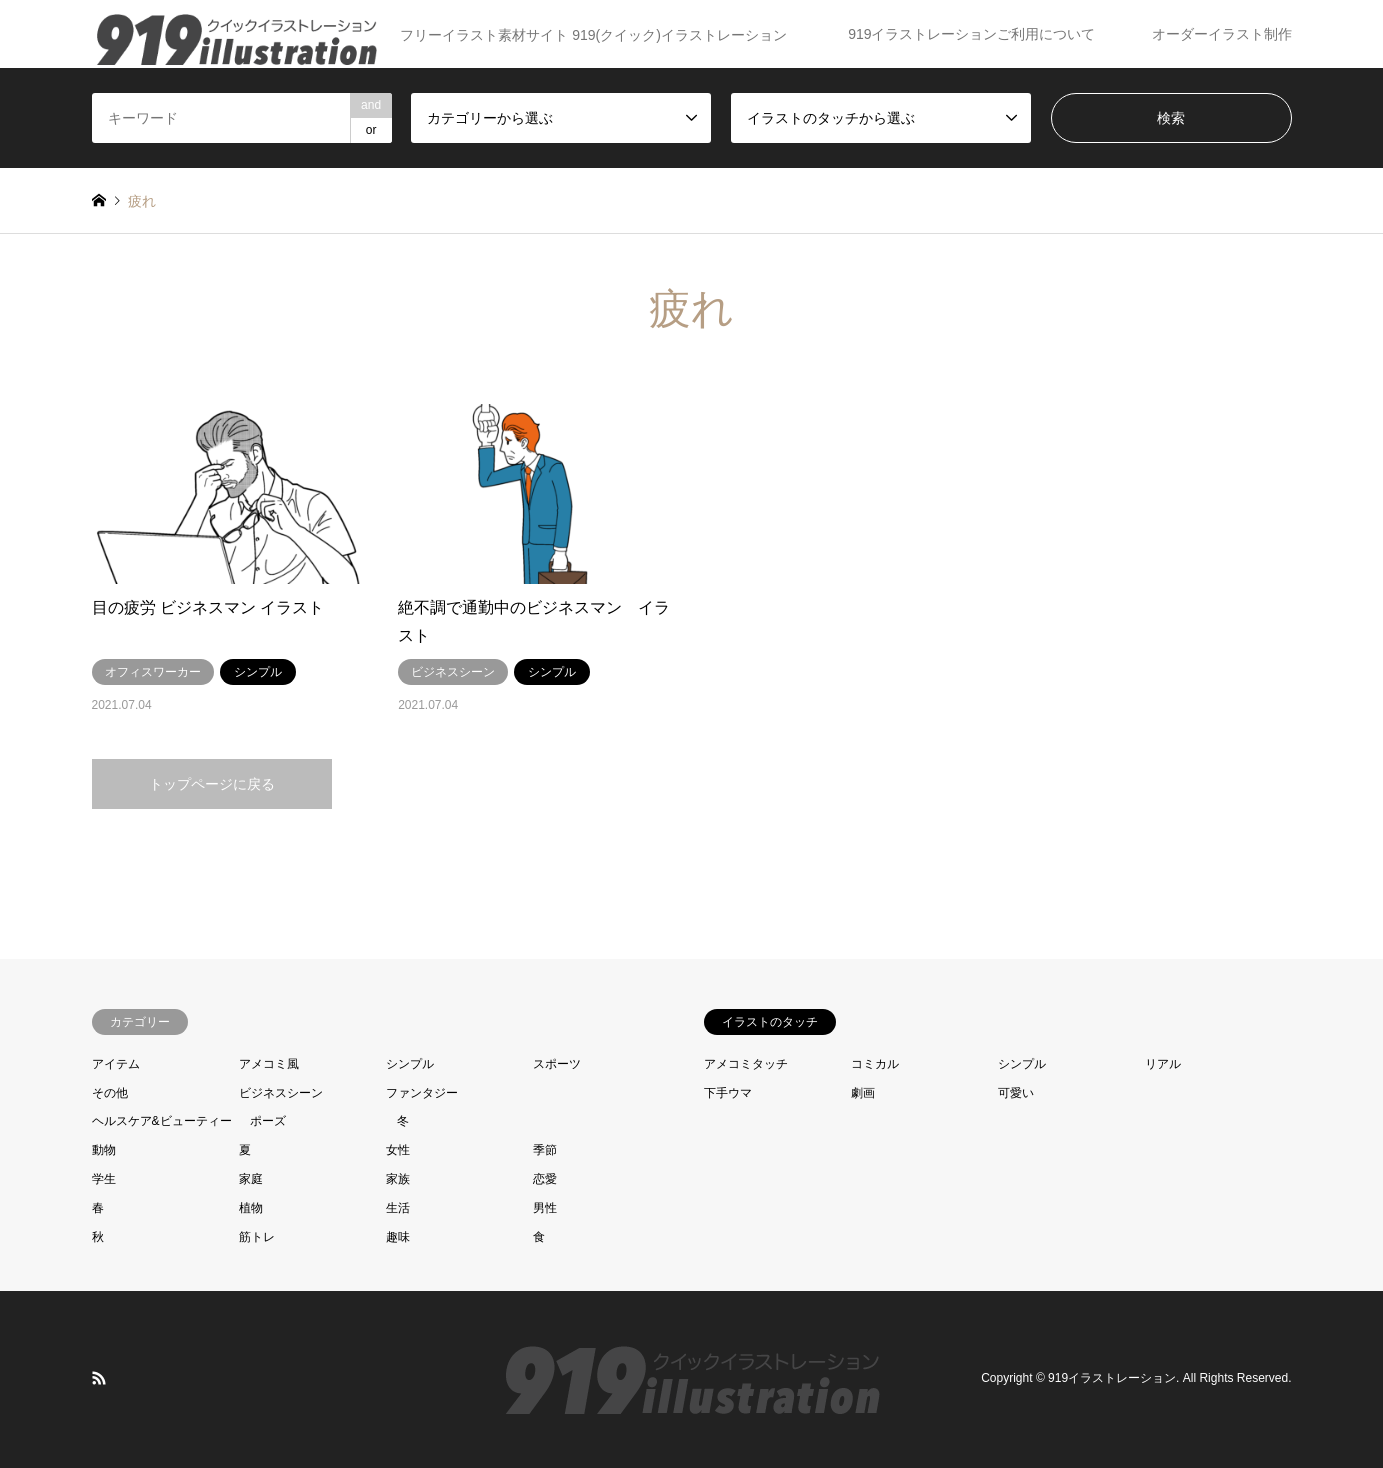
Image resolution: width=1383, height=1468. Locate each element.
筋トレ (257, 1237)
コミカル (875, 1064)
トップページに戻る (212, 784)
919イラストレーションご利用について (971, 34)
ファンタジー (422, 1093)
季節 (545, 1150)
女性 (398, 1150)
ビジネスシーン (281, 1093)
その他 (110, 1093)
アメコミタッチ (746, 1064)
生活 (398, 1208)
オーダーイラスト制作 (1222, 34)
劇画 (863, 1093)
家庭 (251, 1179)
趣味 (398, 1237)
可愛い (1016, 1093)
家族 (398, 1179)
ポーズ (268, 1121)
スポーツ (557, 1064)
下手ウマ (728, 1093)
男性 (545, 1208)
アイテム (116, 1064)
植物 (251, 1208)
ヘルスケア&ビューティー (162, 1121)
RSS (99, 1378)
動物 (104, 1150)
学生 (104, 1179)
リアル (1163, 1064)
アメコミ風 (269, 1064)
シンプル (410, 1064)
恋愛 (545, 1179)
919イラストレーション (1112, 1379)
